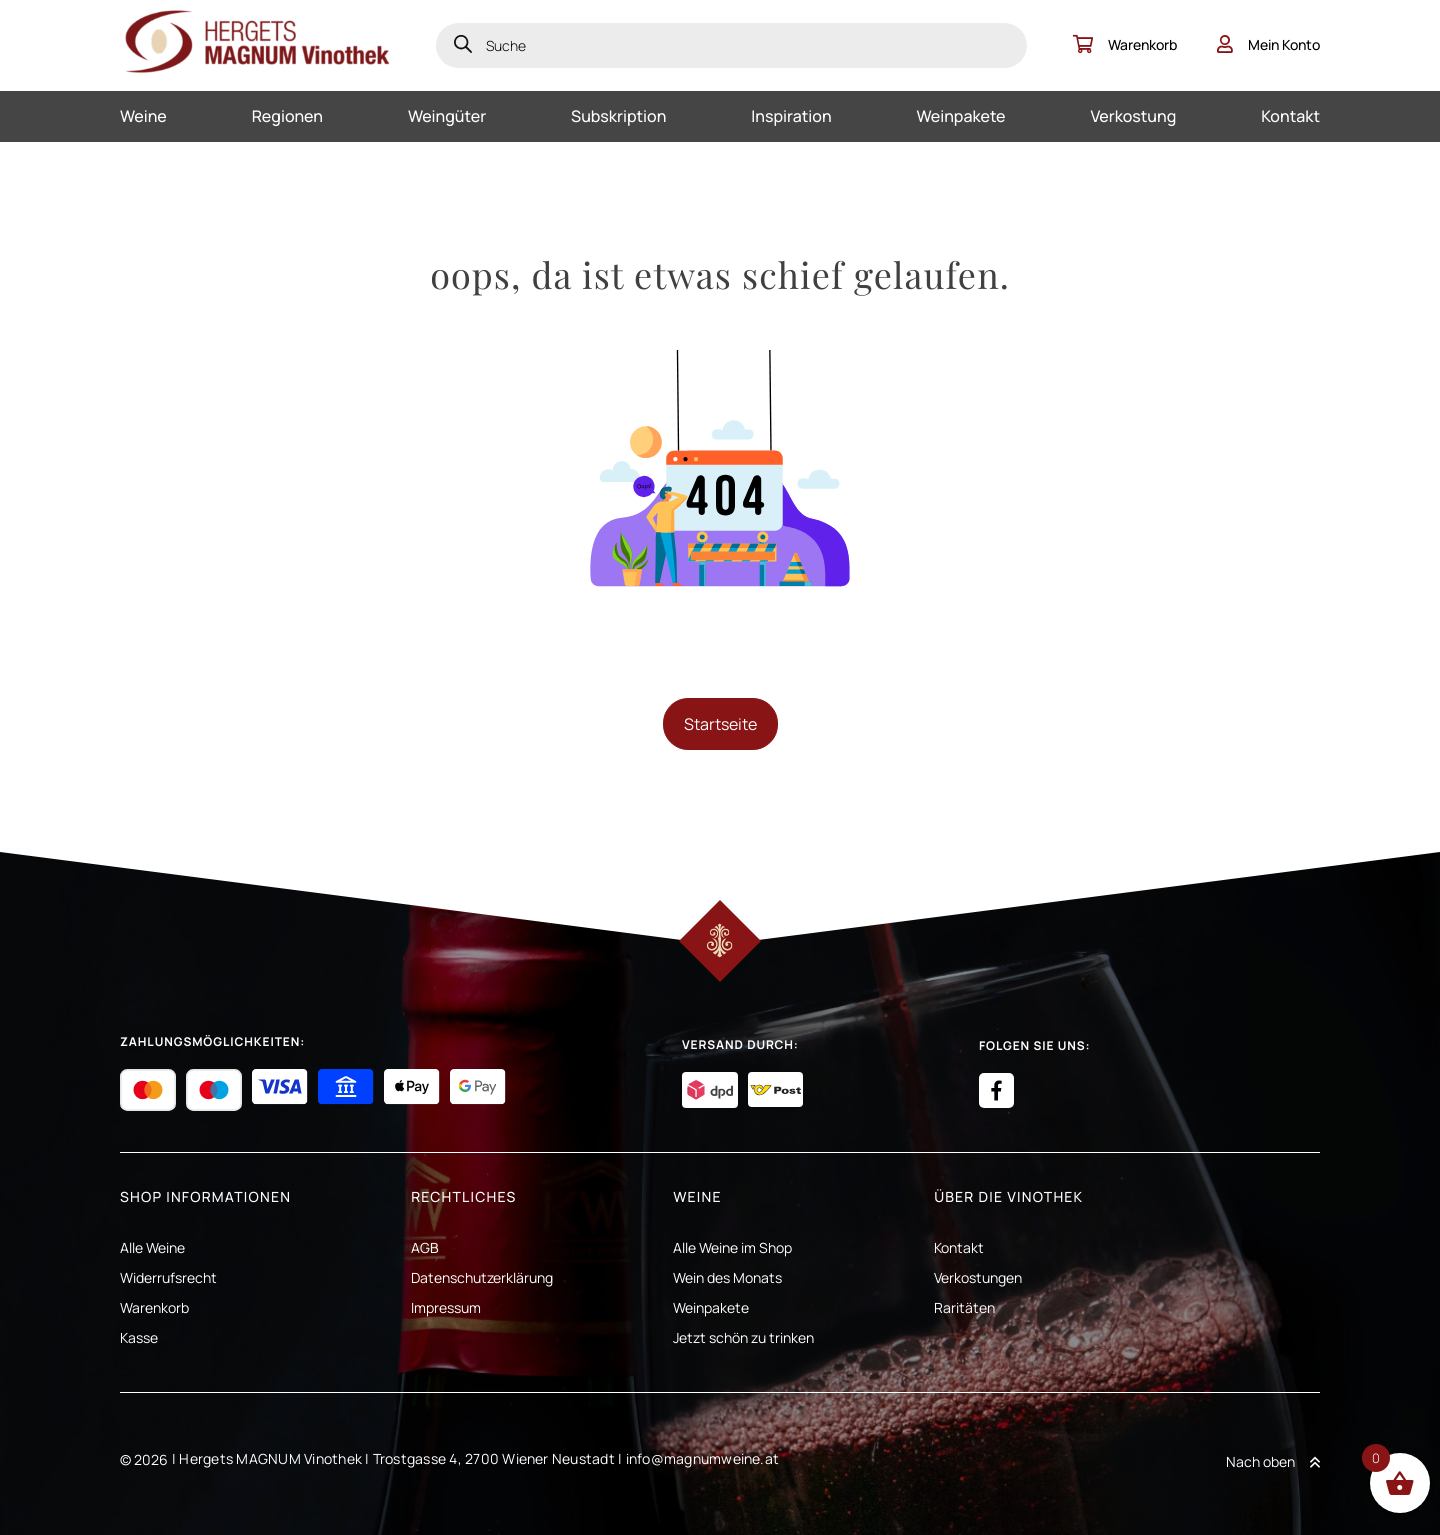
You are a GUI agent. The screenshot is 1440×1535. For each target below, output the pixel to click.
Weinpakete (961, 116)
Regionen (287, 116)
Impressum (446, 1307)
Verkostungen (978, 1277)
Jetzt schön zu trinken (743, 1337)
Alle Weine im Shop (732, 1247)
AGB (425, 1247)
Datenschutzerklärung (482, 1277)
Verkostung (1133, 116)
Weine (143, 116)
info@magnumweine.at (703, 1458)
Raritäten (964, 1307)
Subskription (618, 116)
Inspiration (791, 116)
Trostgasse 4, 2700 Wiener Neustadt (494, 1458)
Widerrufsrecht (168, 1277)
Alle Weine (152, 1247)
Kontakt (1290, 116)
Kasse (139, 1337)
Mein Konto (1268, 44)
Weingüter (447, 116)
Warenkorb (1125, 44)
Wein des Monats (727, 1277)
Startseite (720, 724)
